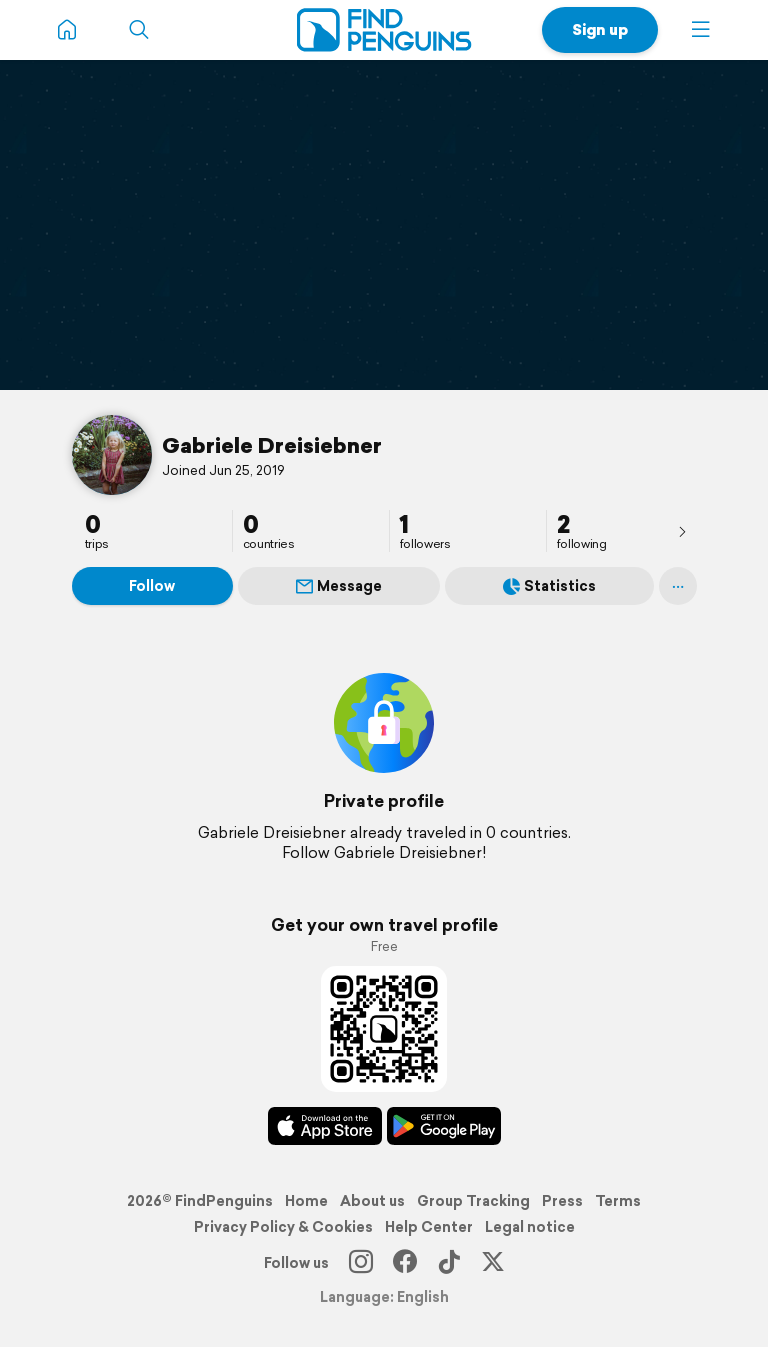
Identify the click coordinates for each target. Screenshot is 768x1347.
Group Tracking (473, 1201)
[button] (701, 30)
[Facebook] (405, 1263)
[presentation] (682, 531)
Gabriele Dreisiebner (272, 445)
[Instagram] (361, 1263)
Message (339, 586)
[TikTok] (449, 1263)
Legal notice (530, 1227)
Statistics (549, 586)
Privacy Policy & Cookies (283, 1227)
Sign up (600, 29)
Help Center (429, 1227)
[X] (493, 1263)
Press (562, 1201)
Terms (618, 1201)
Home (306, 1201)
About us (372, 1201)
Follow (152, 586)
